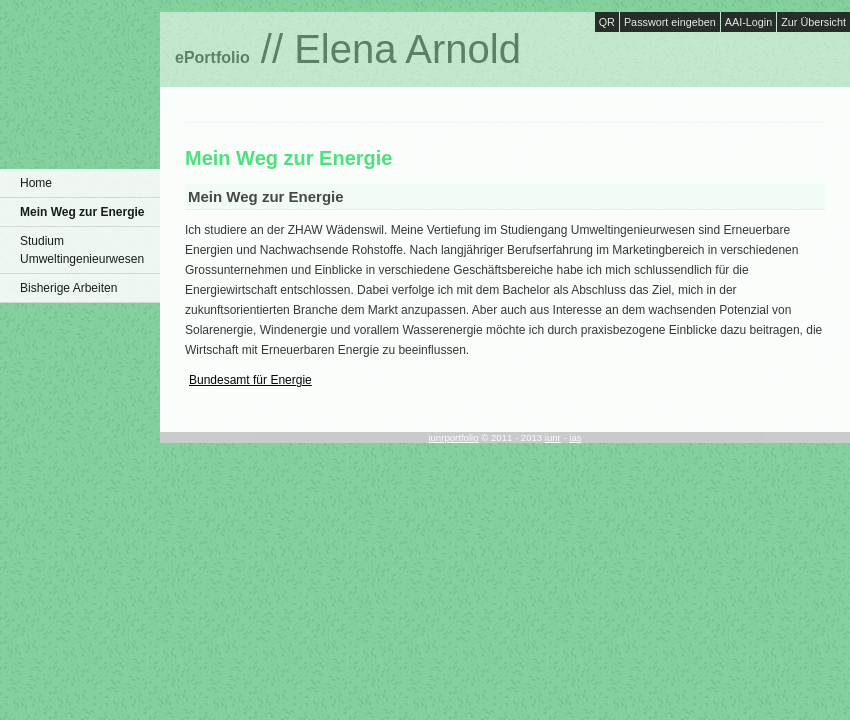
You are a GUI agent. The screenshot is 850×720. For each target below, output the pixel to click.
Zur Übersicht (813, 22)
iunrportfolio (453, 437)
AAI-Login (748, 22)
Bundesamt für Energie (250, 380)
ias (575, 437)
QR (607, 22)
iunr (553, 437)
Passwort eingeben (670, 22)
